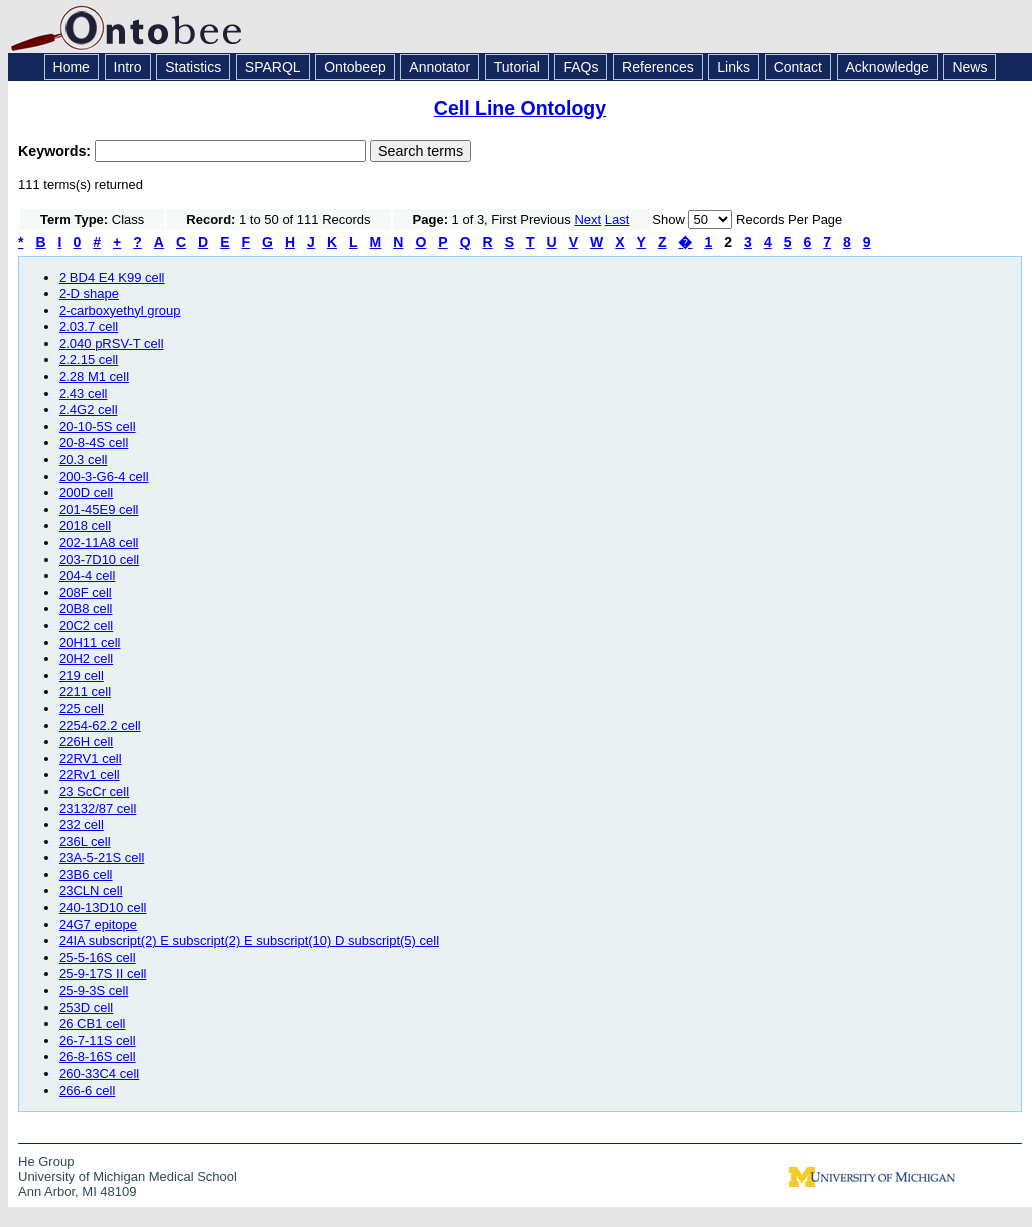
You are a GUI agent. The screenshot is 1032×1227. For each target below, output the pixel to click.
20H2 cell (86, 658)
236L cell (85, 841)
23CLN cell (91, 890)
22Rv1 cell (89, 774)
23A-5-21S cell (101, 857)
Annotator (439, 67)
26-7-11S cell (97, 1040)
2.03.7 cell (88, 326)
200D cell (86, 492)
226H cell (86, 741)
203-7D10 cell (99, 559)
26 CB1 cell (92, 1023)
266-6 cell (87, 1090)
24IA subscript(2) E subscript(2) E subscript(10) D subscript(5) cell (249, 940)
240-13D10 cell (102, 907)
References (658, 67)
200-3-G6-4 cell (104, 476)
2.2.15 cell (88, 359)
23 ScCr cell (94, 791)
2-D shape (89, 293)
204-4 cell (87, 575)
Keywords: (56, 151)
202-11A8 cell (99, 542)
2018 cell (85, 525)
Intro (128, 67)
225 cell (81, 708)
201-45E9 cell (99, 509)
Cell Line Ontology (520, 108)
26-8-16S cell (97, 1056)
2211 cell (85, 691)
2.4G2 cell (88, 409)
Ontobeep (355, 67)
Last (617, 219)
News (969, 67)
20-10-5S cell (97, 426)
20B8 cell (85, 608)
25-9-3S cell (93, 990)
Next (587, 219)
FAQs (580, 67)
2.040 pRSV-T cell (111, 343)
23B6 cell (85, 874)
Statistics (193, 67)
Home (71, 67)
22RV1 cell (90, 758)
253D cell (86, 1007)
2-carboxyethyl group (119, 310)
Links (733, 67)
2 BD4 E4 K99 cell (112, 277)
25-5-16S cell (97, 957)
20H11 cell (89, 642)
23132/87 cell (97, 808)
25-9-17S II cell (102, 973)
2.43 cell (83, 393)
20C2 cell (86, 625)
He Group (46, 1161)
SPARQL (273, 67)
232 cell (81, 824)
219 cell (81, 675)
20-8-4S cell (93, 442)
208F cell (85, 592)
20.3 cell (83, 459)
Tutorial (517, 67)
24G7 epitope (98, 924)
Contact (798, 67)
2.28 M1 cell (94, 376)
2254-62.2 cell (100, 725)
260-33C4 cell (99, 1073)
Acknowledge (887, 67)
